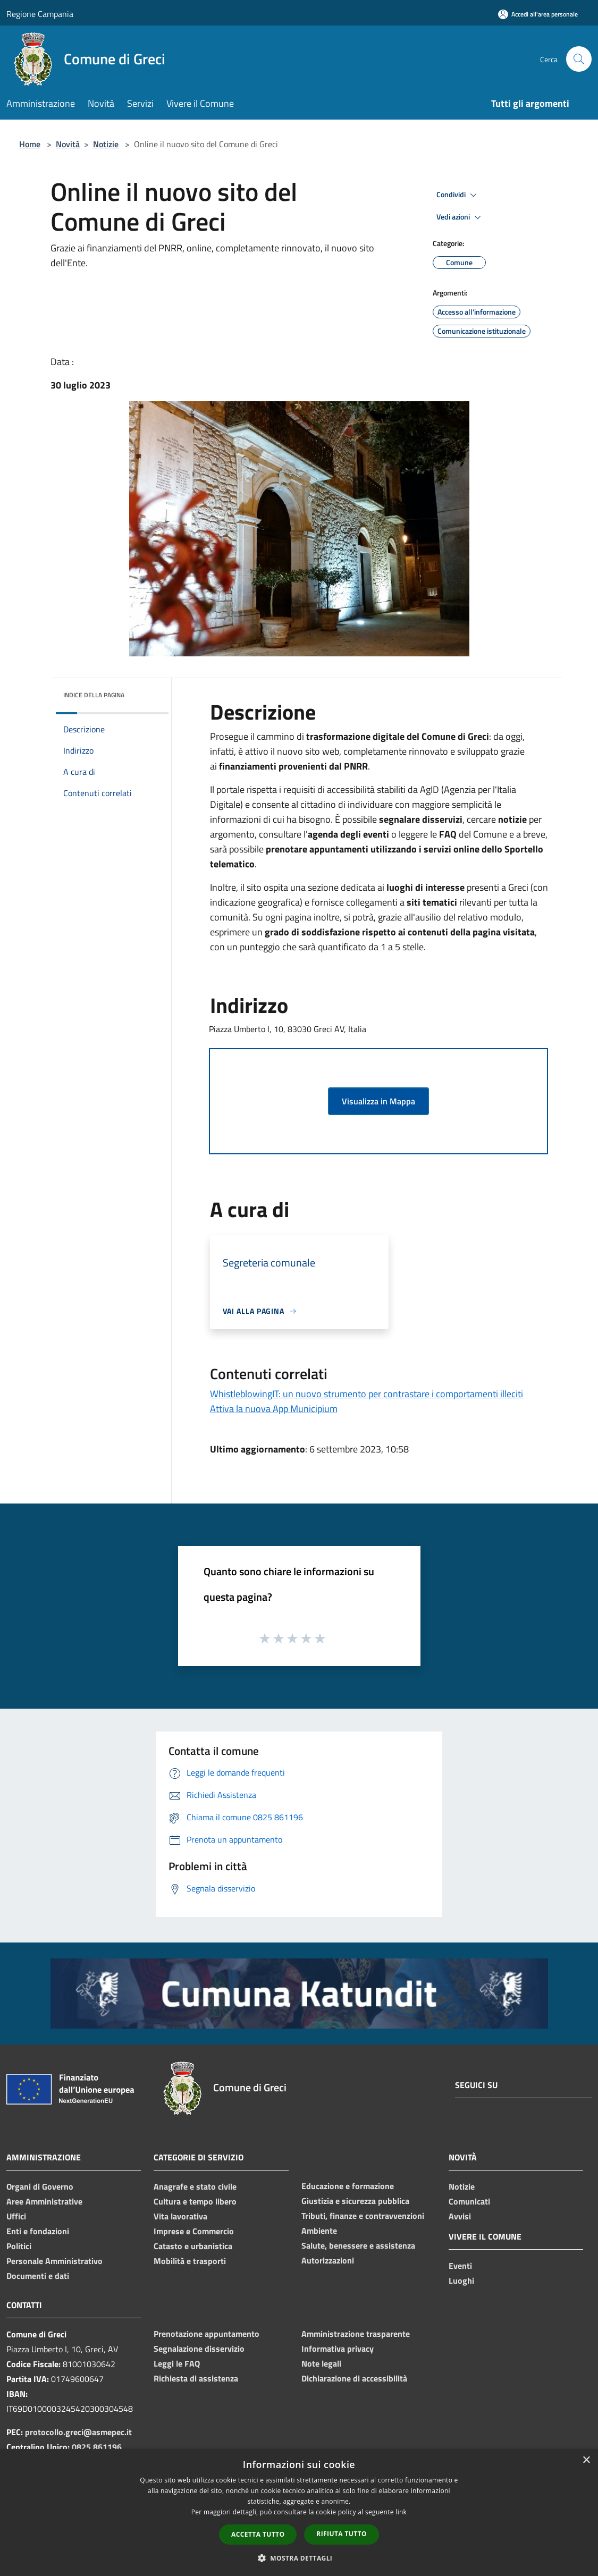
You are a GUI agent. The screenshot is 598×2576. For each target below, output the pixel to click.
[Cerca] (579, 59)
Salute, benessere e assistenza (358, 2245)
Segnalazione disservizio (199, 2348)
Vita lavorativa (180, 2216)
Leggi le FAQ (177, 2363)
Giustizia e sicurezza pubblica (355, 2200)
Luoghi (461, 2280)
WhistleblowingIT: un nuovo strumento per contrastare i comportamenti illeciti (366, 1394)
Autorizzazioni (327, 2260)
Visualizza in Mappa (378, 1101)
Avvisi (460, 2216)
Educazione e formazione (347, 2186)
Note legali (321, 2363)
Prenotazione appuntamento (206, 2333)
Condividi (458, 195)
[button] (299, 2558)
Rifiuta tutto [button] (341, 2533)
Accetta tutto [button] (257, 2534)
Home (29, 144)
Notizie (106, 144)
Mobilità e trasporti (190, 2260)
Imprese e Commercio (194, 2231)
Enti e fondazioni (37, 2231)
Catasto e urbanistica (193, 2246)
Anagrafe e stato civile (195, 2186)
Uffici (16, 2216)
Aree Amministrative (44, 2201)
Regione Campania (39, 13)
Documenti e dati (37, 2275)
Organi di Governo (39, 2186)
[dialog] (299, 2512)
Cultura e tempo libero (195, 2201)
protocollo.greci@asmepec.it (78, 2432)
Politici (18, 2246)
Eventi (460, 2265)
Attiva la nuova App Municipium (274, 1408)
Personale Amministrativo (54, 2260)
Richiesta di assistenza (196, 2378)
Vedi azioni (460, 217)
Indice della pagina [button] (93, 695)
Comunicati (469, 2201)
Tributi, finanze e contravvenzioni (362, 2215)
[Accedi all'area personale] (538, 14)
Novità (68, 144)
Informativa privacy (337, 2348)
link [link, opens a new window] (401, 2511)
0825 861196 (97, 2446)
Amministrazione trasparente (355, 2333)
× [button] (586, 2460)
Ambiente (319, 2230)
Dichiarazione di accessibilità (354, 2378)
